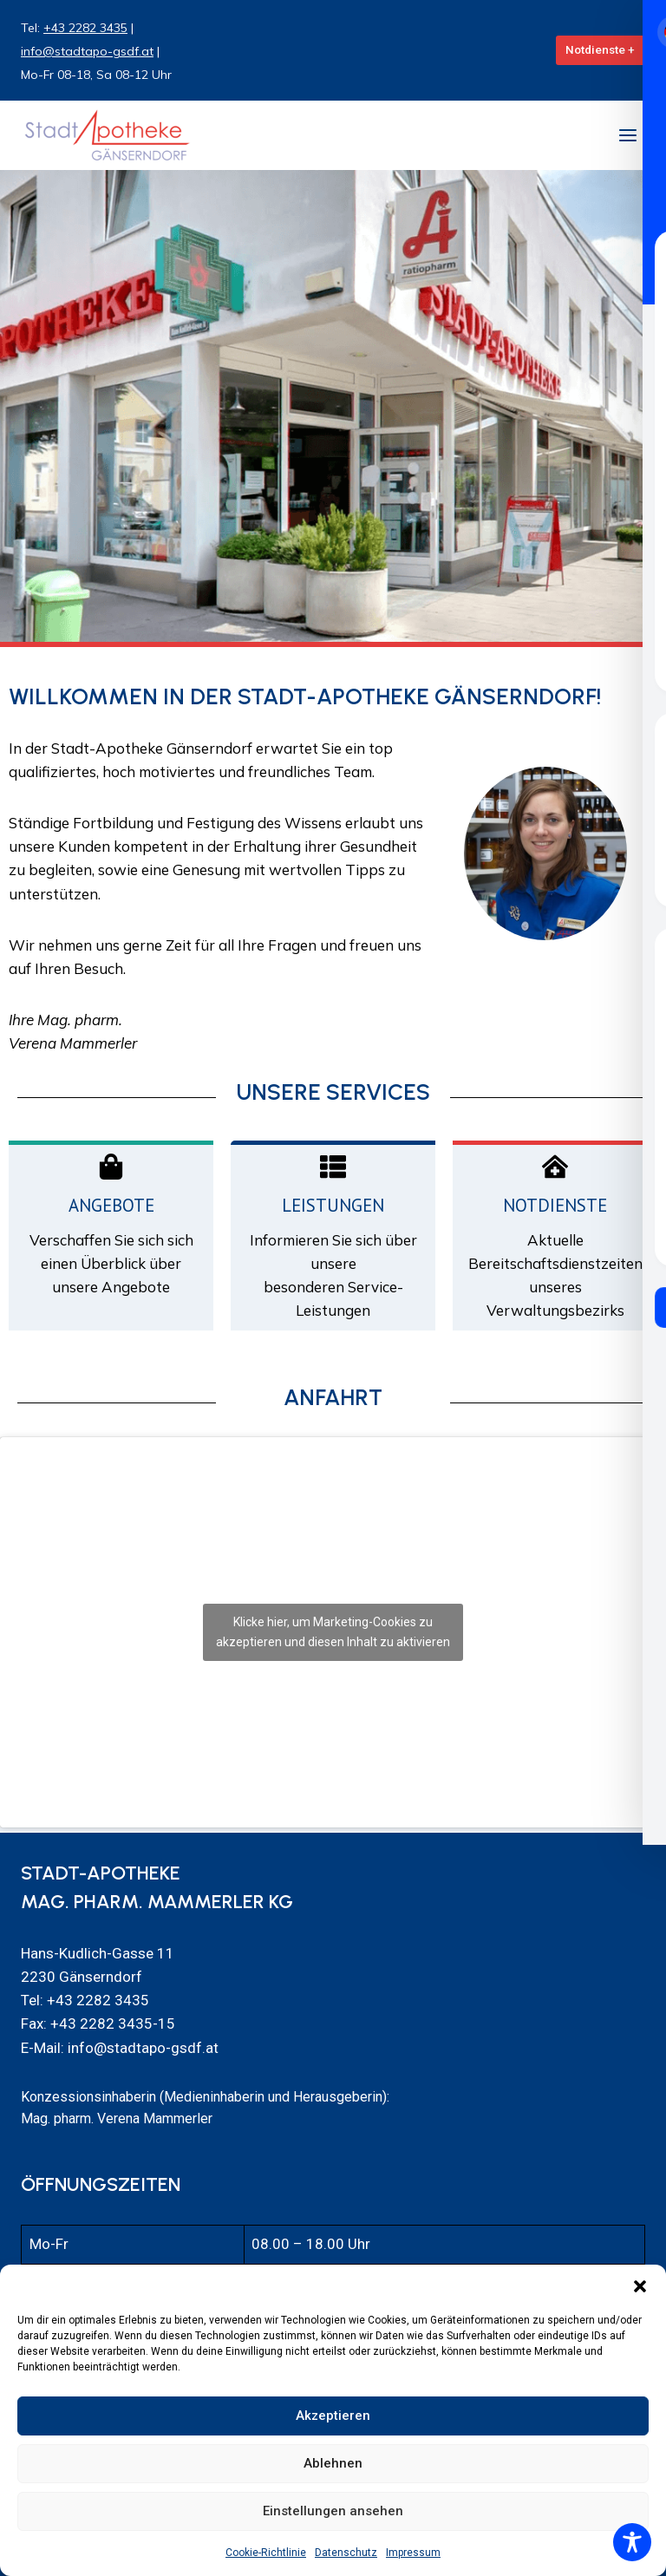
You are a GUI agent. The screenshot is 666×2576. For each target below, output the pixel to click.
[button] (640, 2286)
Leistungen (333, 1205)
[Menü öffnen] (627, 135)
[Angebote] (111, 1167)
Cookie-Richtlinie (265, 2553)
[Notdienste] (555, 1167)
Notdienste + (600, 49)
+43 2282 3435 (85, 28)
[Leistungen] (333, 1167)
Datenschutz (346, 2553)
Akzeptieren (333, 2415)
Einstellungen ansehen (333, 2511)
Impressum (413, 2553)
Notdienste (555, 1205)
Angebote (111, 1205)
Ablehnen (333, 2463)
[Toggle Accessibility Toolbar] (632, 2542)
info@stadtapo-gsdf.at (87, 51)
